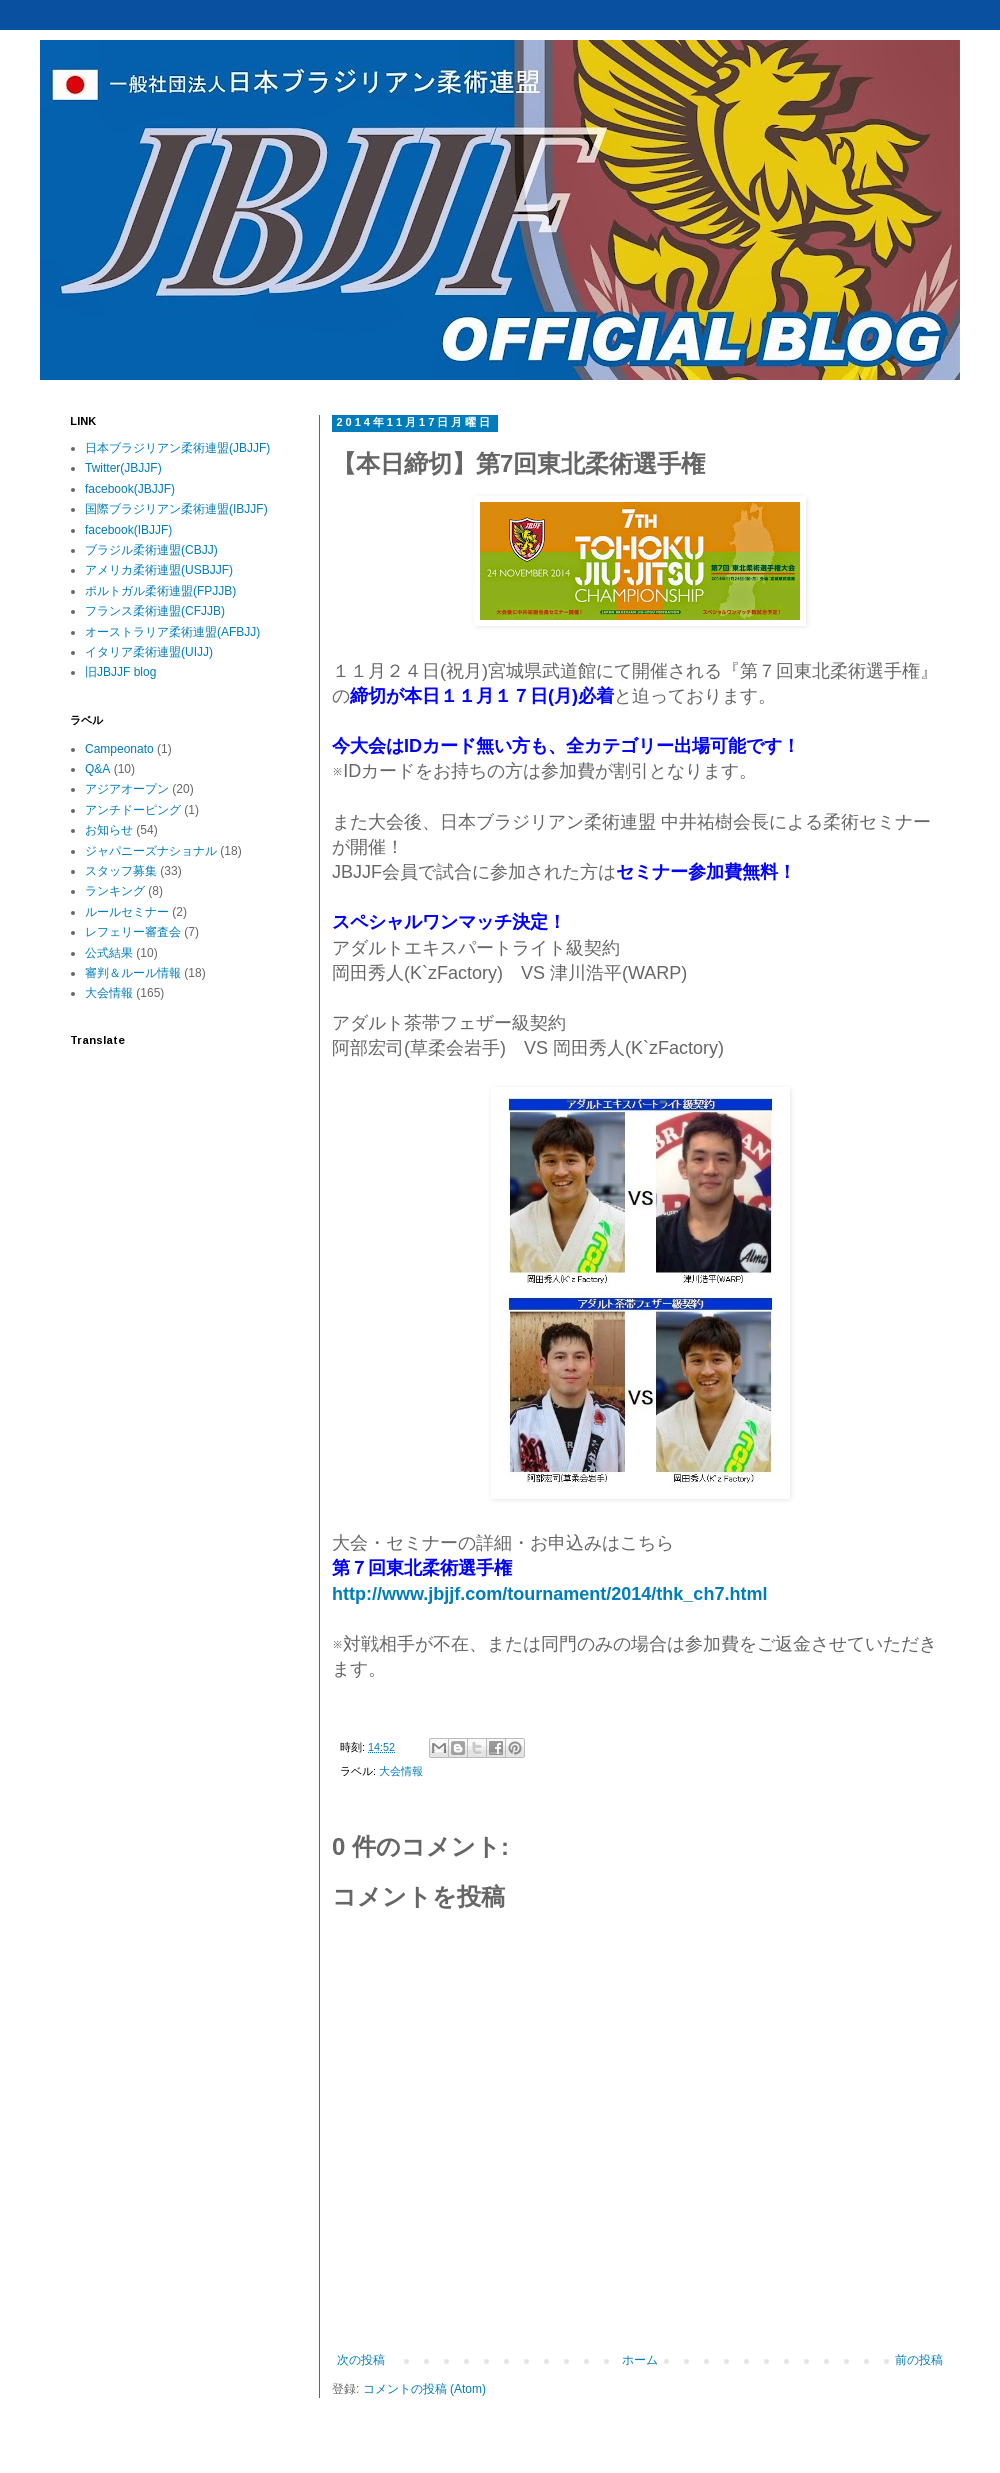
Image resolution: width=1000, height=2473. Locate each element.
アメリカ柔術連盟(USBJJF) (159, 570)
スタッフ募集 (121, 871)
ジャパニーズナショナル (151, 851)
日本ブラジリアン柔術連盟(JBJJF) (177, 448)
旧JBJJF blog (120, 672)
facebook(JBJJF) (130, 489)
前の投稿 (919, 2360)
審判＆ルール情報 (133, 973)
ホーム (640, 2360)
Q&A (97, 769)
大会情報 (401, 1771)
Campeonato (119, 749)
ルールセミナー (127, 912)
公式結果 (109, 953)
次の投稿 (361, 2360)
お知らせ (109, 830)
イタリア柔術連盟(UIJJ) (149, 652)
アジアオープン (127, 789)
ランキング (115, 891)
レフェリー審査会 (133, 932)
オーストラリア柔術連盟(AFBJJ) (172, 632)
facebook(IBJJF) (128, 530)
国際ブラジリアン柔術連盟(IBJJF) (176, 509)
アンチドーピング (133, 810)
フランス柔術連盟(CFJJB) (155, 611)
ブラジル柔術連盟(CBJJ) (151, 550)
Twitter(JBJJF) (123, 468)
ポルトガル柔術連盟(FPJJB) (160, 591)
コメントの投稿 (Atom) (424, 2389)
